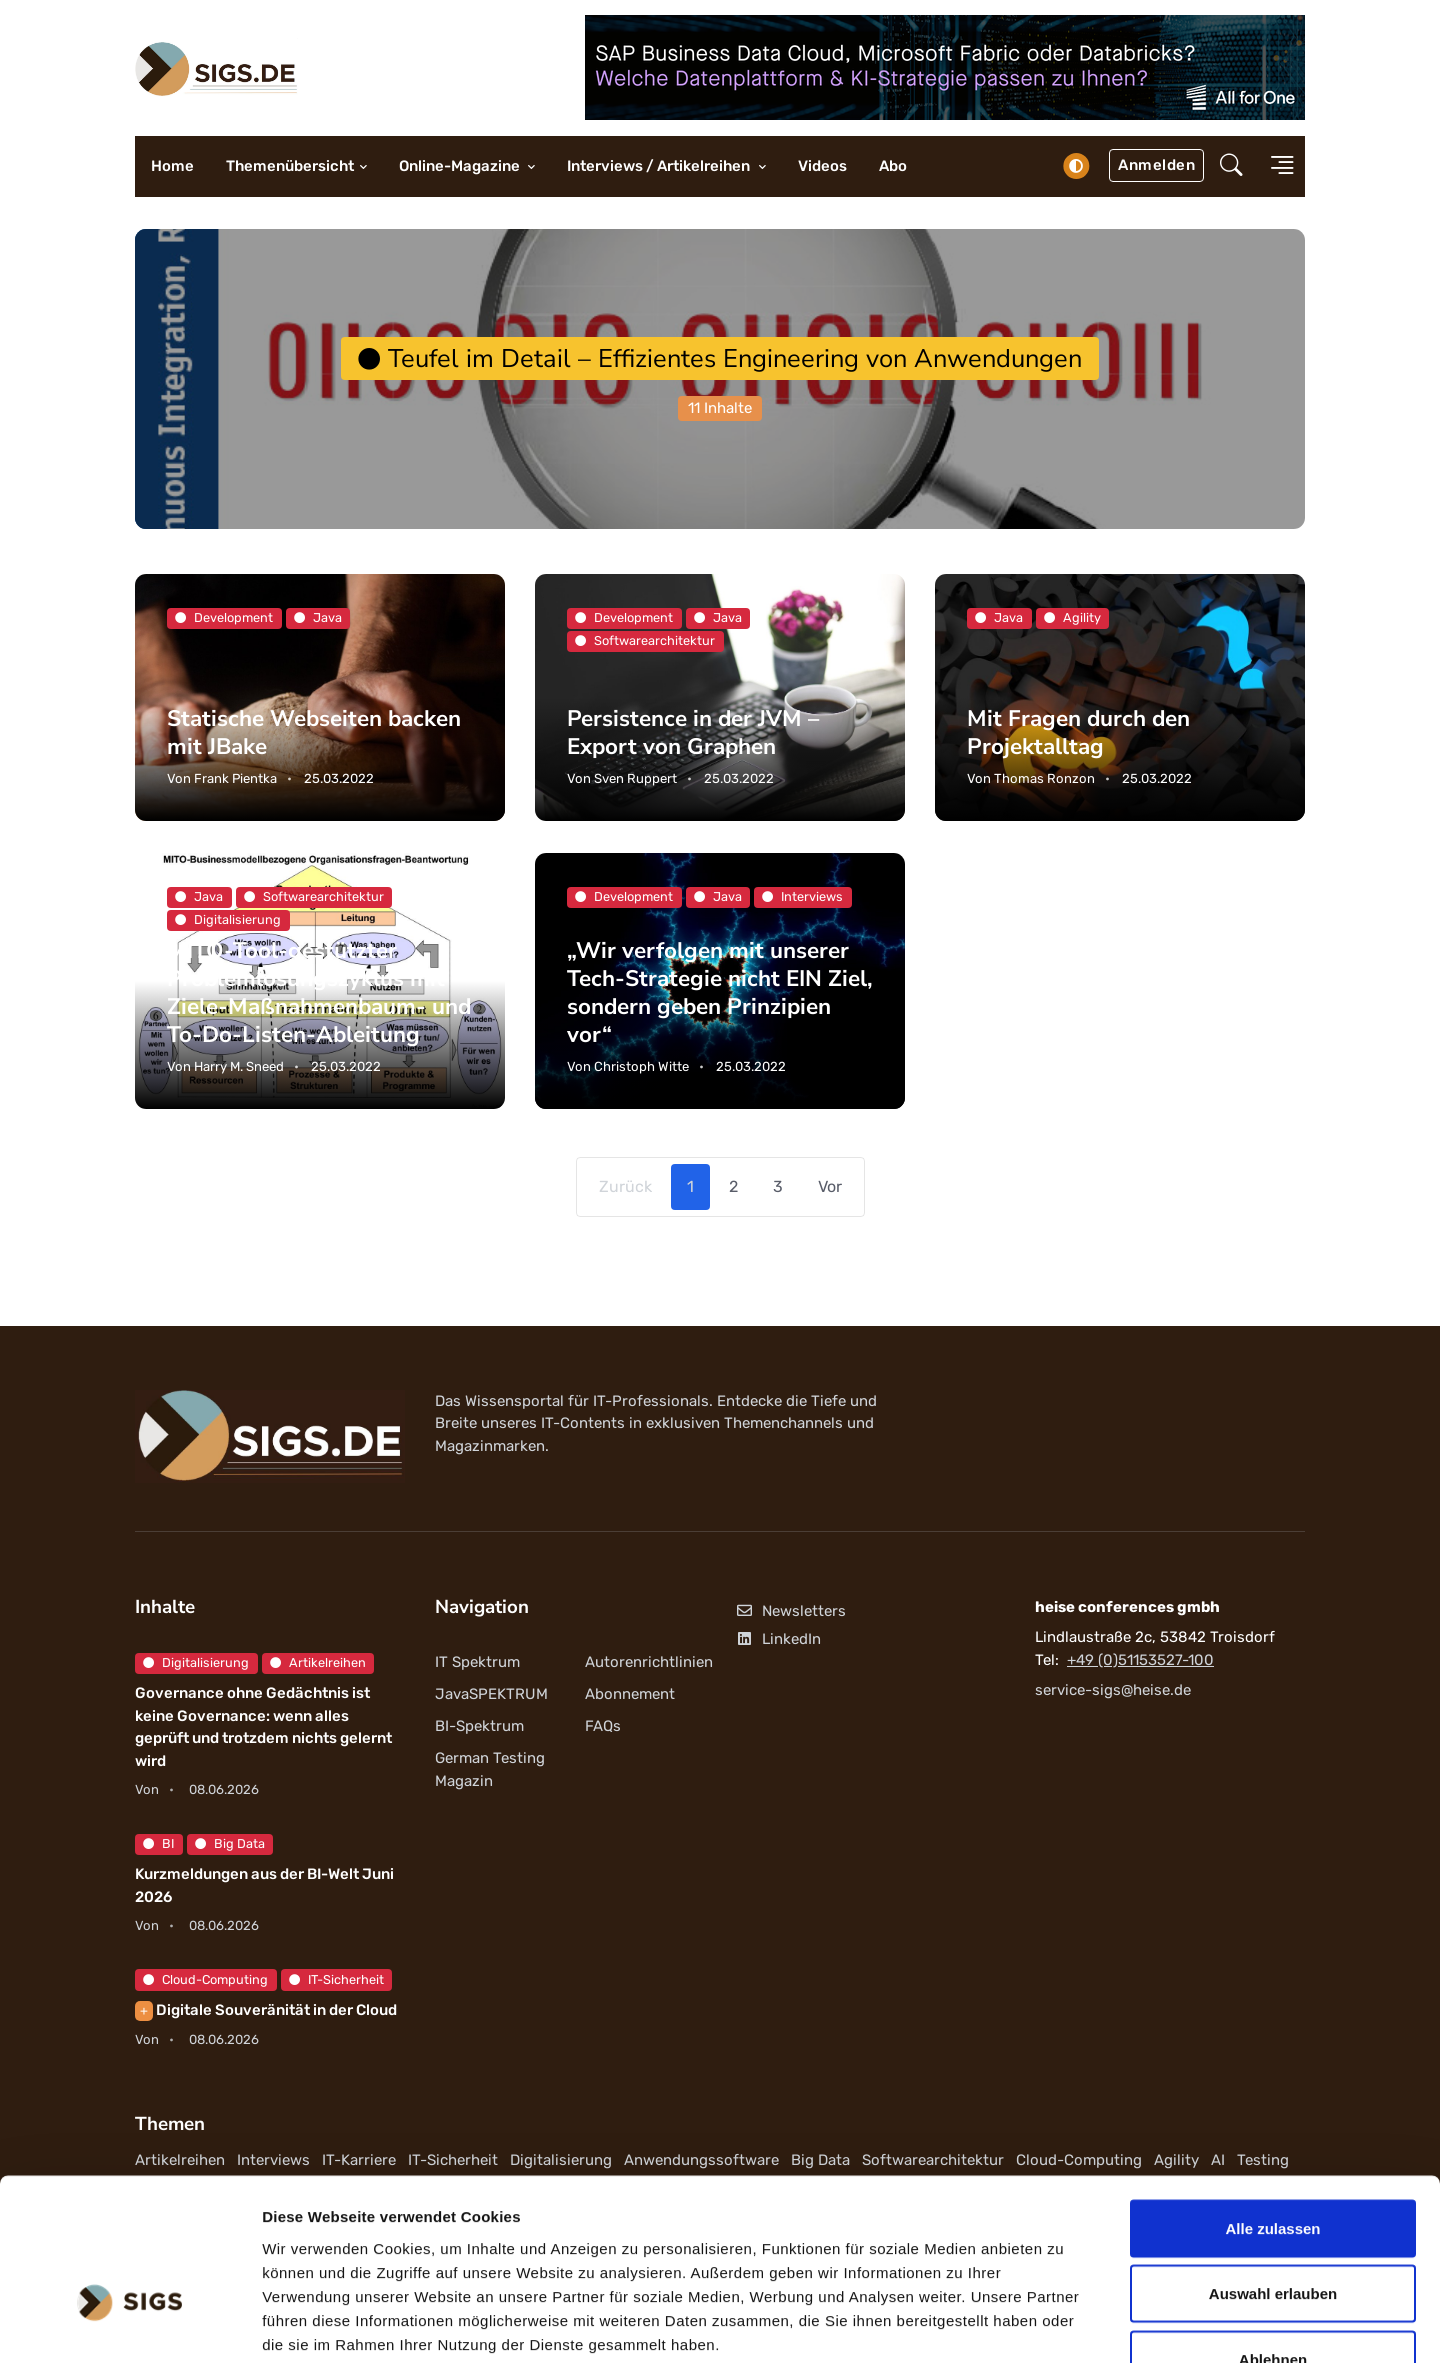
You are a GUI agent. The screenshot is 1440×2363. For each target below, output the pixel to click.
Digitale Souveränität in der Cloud (266, 2010)
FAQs (603, 1726)
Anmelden (1156, 165)
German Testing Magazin (490, 1770)
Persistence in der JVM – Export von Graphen (693, 732)
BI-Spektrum (479, 1726)
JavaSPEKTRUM (491, 1694)
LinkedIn (778, 1639)
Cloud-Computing (205, 1979)
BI (158, 1843)
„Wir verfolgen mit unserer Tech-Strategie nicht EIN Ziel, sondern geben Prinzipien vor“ (720, 992)
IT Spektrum (477, 1662)
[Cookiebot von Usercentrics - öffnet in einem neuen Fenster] (129, 2324)
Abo (893, 166)
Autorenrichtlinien (649, 1662)
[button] (1231, 167)
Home (172, 166)
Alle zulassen (1272, 2100)
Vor (830, 1186)
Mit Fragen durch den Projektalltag (1079, 732)
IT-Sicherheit (336, 1979)
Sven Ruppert (635, 778)
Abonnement (630, 1694)
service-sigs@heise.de (1113, 1690)
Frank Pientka (235, 778)
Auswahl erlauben (1273, 2166)
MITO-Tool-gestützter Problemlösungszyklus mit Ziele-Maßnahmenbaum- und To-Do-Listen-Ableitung (320, 992)
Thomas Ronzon (1044, 778)
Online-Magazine (461, 166)
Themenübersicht (290, 166)
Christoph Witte (641, 1066)
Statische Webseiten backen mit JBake (315, 732)
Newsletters (790, 1612)
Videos (822, 166)
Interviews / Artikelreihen (660, 166)
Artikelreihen (318, 1662)
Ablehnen (1273, 2231)
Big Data (230, 1843)
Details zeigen (1063, 2323)
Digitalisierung (196, 1662)
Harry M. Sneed (239, 1066)
